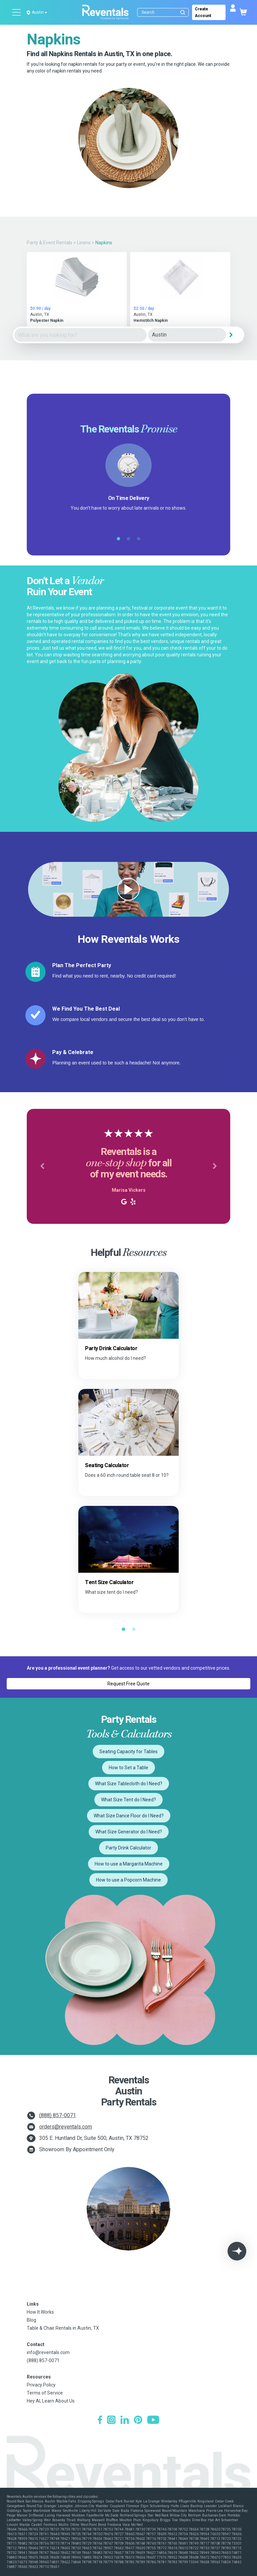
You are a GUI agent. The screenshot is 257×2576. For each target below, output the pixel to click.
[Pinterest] (138, 2421)
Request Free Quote (128, 1683)
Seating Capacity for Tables (128, 1751)
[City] (187, 335)
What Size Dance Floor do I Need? (129, 1815)
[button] (42, 1166)
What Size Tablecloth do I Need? (128, 1783)
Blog (31, 2320)
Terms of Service (45, 2393)
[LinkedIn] (124, 2421)
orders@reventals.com (65, 2126)
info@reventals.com (48, 2352)
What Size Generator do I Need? (128, 1831)
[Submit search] (182, 12)
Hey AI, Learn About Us (51, 2401)
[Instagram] (111, 2421)
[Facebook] (100, 2421)
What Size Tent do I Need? (128, 1799)
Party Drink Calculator (128, 1847)
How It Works (40, 2312)
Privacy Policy (41, 2385)
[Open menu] (16, 12)
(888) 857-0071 (57, 2115)
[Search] (164, 12)
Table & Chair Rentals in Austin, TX (63, 2328)
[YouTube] (153, 2421)
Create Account (203, 12)
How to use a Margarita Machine (129, 1863)
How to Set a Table (128, 1767)
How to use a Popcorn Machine (128, 1880)
